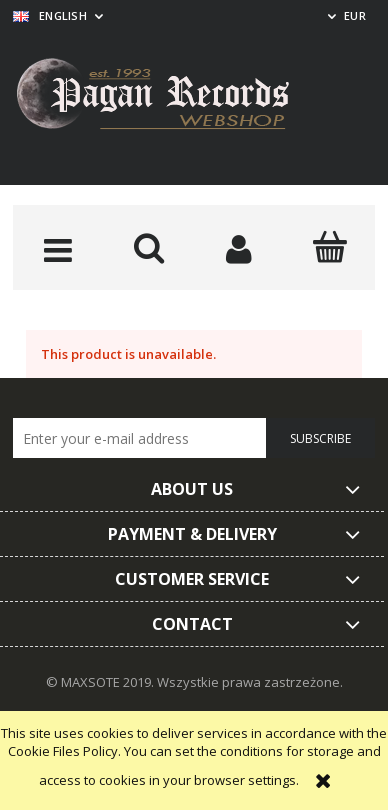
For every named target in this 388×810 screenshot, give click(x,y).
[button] (58, 249)
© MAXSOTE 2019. (101, 682)
